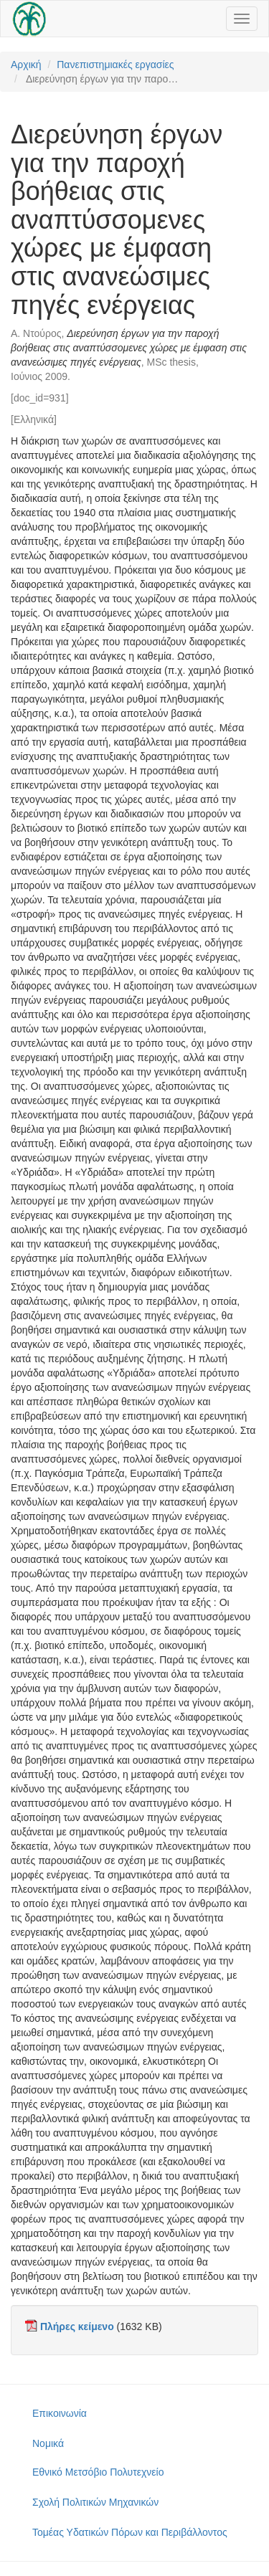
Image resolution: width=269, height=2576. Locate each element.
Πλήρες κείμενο (77, 2326)
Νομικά (48, 2443)
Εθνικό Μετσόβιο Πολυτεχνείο (98, 2472)
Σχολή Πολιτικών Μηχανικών (95, 2502)
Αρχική (26, 64)
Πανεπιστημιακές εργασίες (115, 64)
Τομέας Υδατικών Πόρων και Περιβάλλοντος (129, 2532)
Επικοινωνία (59, 2413)
